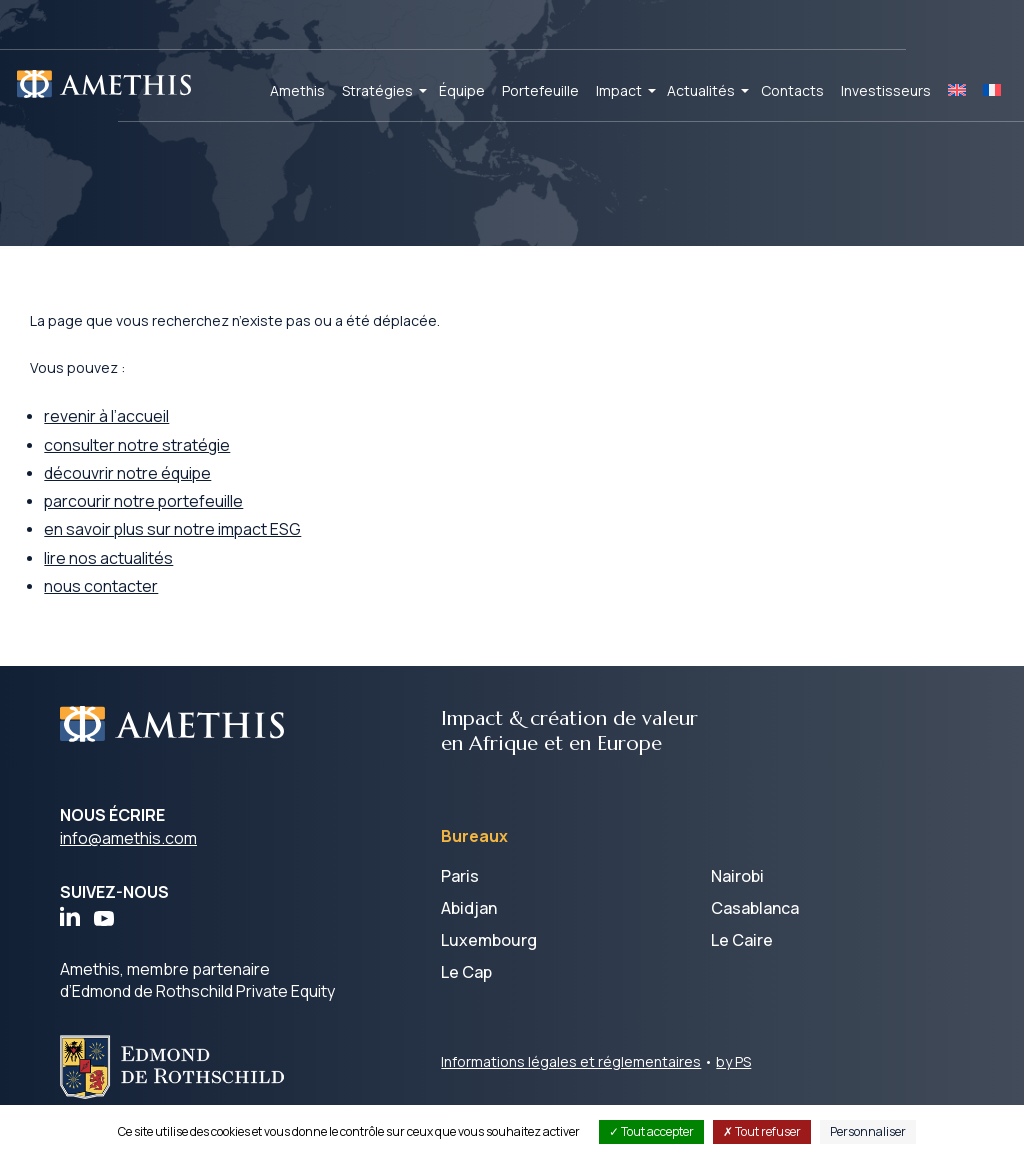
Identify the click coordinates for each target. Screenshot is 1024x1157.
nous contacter (133, 602)
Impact (619, 90)
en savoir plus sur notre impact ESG (205, 544)
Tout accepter (651, 1131)
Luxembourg (489, 956)
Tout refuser (762, 1131)
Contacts (792, 90)
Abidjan (469, 924)
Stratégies (377, 90)
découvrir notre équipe (160, 487)
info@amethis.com (128, 854)
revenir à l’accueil (138, 429)
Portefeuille (540, 90)
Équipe (462, 90)
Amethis (297, 90)
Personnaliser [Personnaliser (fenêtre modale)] (868, 1131)
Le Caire (742, 956)
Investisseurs (886, 90)
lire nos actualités (140, 573)
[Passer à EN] (957, 91)
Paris (460, 892)
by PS (733, 1077)
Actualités (701, 90)
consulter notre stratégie (169, 458)
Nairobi (737, 892)
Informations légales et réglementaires (571, 1077)
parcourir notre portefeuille (176, 516)
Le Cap (466, 988)
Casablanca (755, 924)
